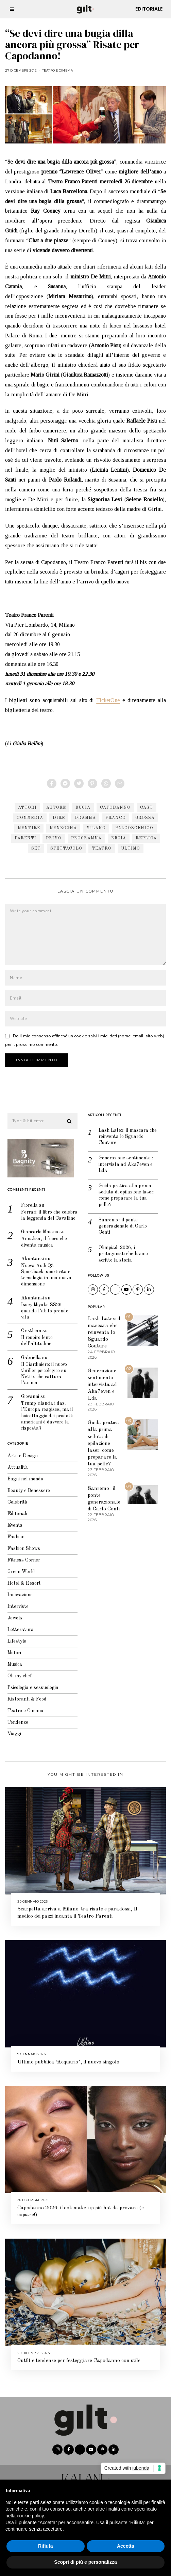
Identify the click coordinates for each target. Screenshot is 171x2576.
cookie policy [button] (30, 2515)
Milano (96, 828)
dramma (85, 818)
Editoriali (15, 1509)
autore (56, 808)
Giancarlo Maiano (37, 1227)
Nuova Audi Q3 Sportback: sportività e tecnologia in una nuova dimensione (44, 1270)
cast (146, 808)
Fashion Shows (21, 1544)
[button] (67, 1117)
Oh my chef (17, 1671)
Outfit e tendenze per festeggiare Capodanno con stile (78, 2356)
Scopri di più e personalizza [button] (85, 2562)
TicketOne (108, 700)
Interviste (15, 1602)
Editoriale (149, 8)
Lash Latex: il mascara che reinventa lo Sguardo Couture (125, 1132)
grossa (145, 818)
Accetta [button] (125, 2546)
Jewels (12, 1613)
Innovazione (17, 1590)
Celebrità (15, 1497)
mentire (29, 828)
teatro (102, 849)
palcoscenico (134, 828)
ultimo (130, 849)
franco (115, 818)
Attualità (15, 1463)
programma (86, 838)
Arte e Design (20, 1451)
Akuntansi (30, 1254)
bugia (82, 808)
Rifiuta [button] (45, 2546)
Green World (19, 1567)
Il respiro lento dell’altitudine (34, 1336)
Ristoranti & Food (24, 1694)
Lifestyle (14, 1636)
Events (12, 1521)
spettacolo (66, 849)
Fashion (13, 1532)
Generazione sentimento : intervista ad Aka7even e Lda (123, 1159)
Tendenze (15, 1718)
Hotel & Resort (21, 1578)
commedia (30, 818)
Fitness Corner (21, 1555)
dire (59, 818)
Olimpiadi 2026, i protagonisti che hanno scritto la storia (121, 1249)
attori (27, 808)
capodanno (115, 808)
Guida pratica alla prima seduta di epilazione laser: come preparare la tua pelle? (124, 1191)
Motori (12, 1648)
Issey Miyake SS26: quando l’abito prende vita (42, 1306)
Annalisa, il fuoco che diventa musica (42, 1237)
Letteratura (18, 1625)
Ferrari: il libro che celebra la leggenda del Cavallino (47, 1210)
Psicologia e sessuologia (30, 1683)
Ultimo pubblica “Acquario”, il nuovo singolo (68, 2057)
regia (118, 838)
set (36, 849)
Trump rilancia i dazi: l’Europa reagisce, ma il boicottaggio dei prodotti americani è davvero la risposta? (45, 1411)
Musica (12, 1660)
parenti (25, 838)
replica (146, 838)
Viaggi (12, 1729)
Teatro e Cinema (57, 70)
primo (54, 838)
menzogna (63, 828)
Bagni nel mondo (23, 1474)
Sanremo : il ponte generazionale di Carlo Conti (120, 1221)
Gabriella (28, 1353)
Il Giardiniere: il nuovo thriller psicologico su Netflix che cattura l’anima (42, 1369)
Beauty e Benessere (26, 1486)
